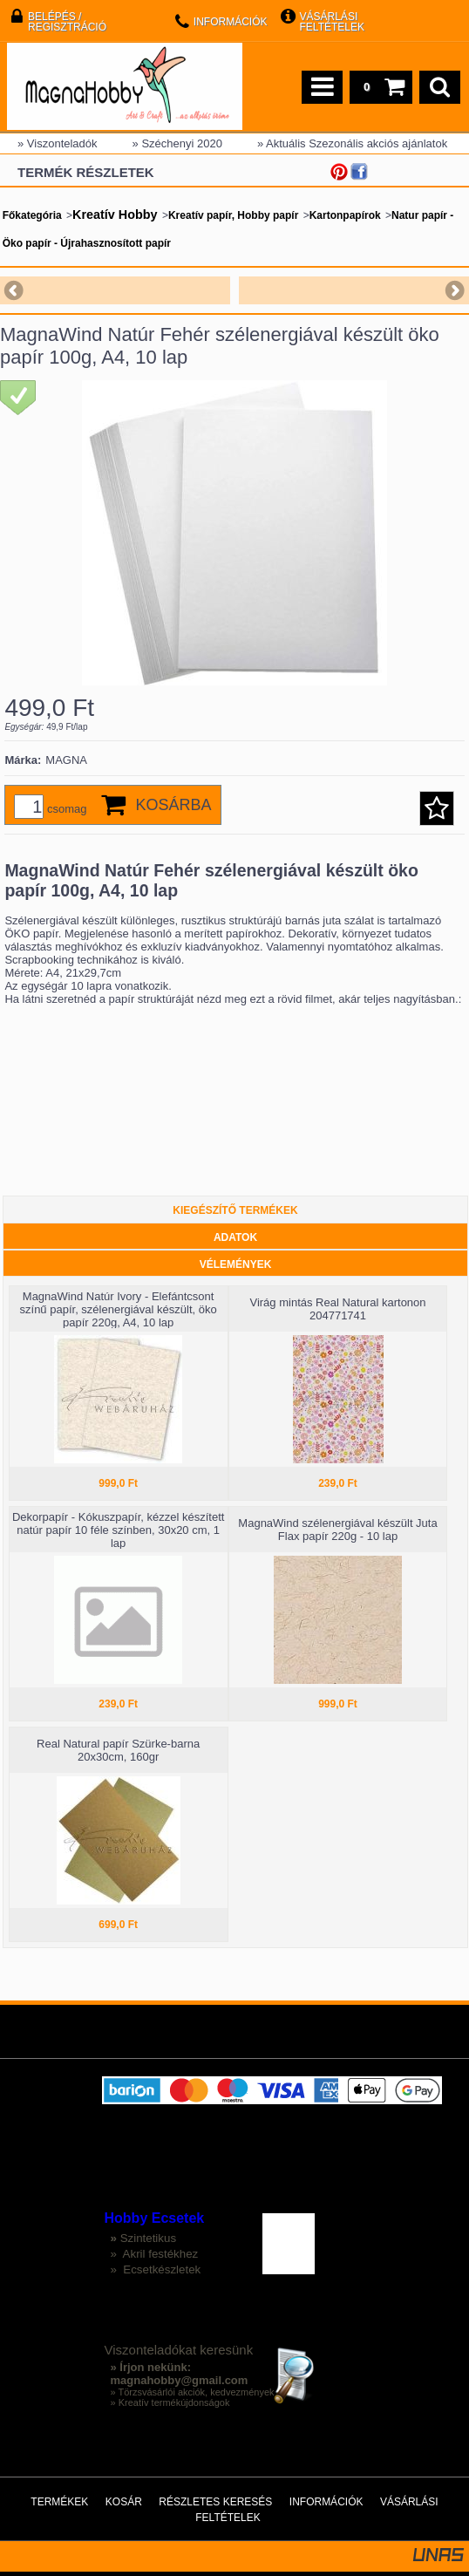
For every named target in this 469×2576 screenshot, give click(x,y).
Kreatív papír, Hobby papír (233, 215)
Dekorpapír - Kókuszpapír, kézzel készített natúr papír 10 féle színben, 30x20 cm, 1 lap (118, 1530)
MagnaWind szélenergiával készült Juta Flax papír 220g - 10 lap (337, 1529)
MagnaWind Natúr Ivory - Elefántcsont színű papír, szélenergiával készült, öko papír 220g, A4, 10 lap (118, 1309)
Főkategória (32, 215)
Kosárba (174, 805)
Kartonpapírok (345, 215)
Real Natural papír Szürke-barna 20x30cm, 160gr (118, 1750)
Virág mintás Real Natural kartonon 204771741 (337, 1309)
